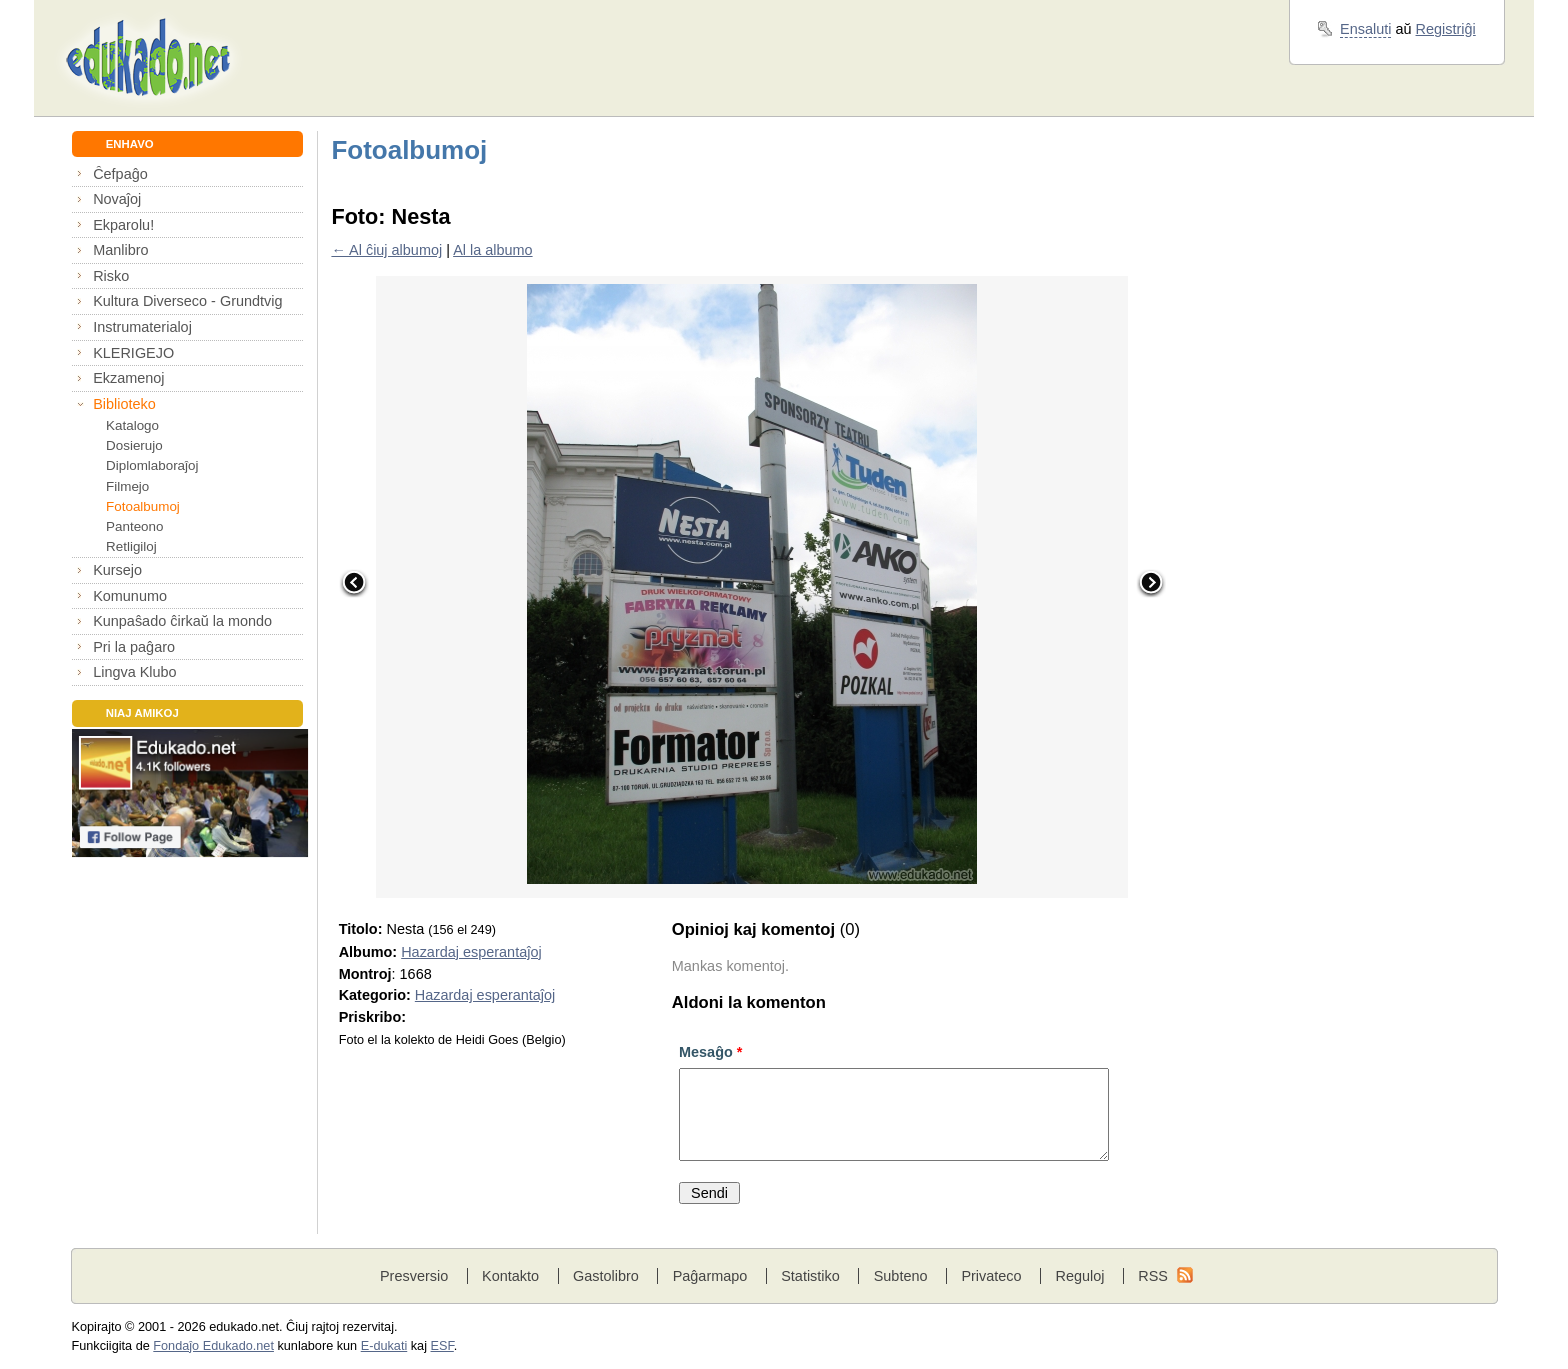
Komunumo (130, 596)
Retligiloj (131, 546)
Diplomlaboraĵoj (152, 465)
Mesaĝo (710, 1052)
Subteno (901, 1276)
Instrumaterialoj (142, 327)
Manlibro (120, 250)
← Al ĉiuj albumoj (386, 250)
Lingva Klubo (134, 672)
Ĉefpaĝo (120, 174)
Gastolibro (606, 1276)
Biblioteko (124, 404)
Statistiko (810, 1276)
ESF (442, 1346)
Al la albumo (492, 250)
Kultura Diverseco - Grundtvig (187, 301)
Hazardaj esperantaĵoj (471, 952)
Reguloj (1079, 1276)
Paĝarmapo (710, 1276)
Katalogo (132, 425)
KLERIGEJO (133, 353)
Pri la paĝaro (134, 647)
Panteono (134, 526)
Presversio (414, 1276)
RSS (1153, 1276)
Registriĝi (1446, 29)
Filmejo (127, 486)
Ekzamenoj (128, 378)
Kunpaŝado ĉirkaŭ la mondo (182, 621)
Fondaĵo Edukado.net (213, 1346)
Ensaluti (1365, 29)
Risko (111, 276)
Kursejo (117, 570)
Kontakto (510, 1276)
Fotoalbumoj (143, 506)
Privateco (991, 1276)
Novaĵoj (117, 199)
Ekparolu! (123, 225)
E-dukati (384, 1346)
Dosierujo (134, 445)
